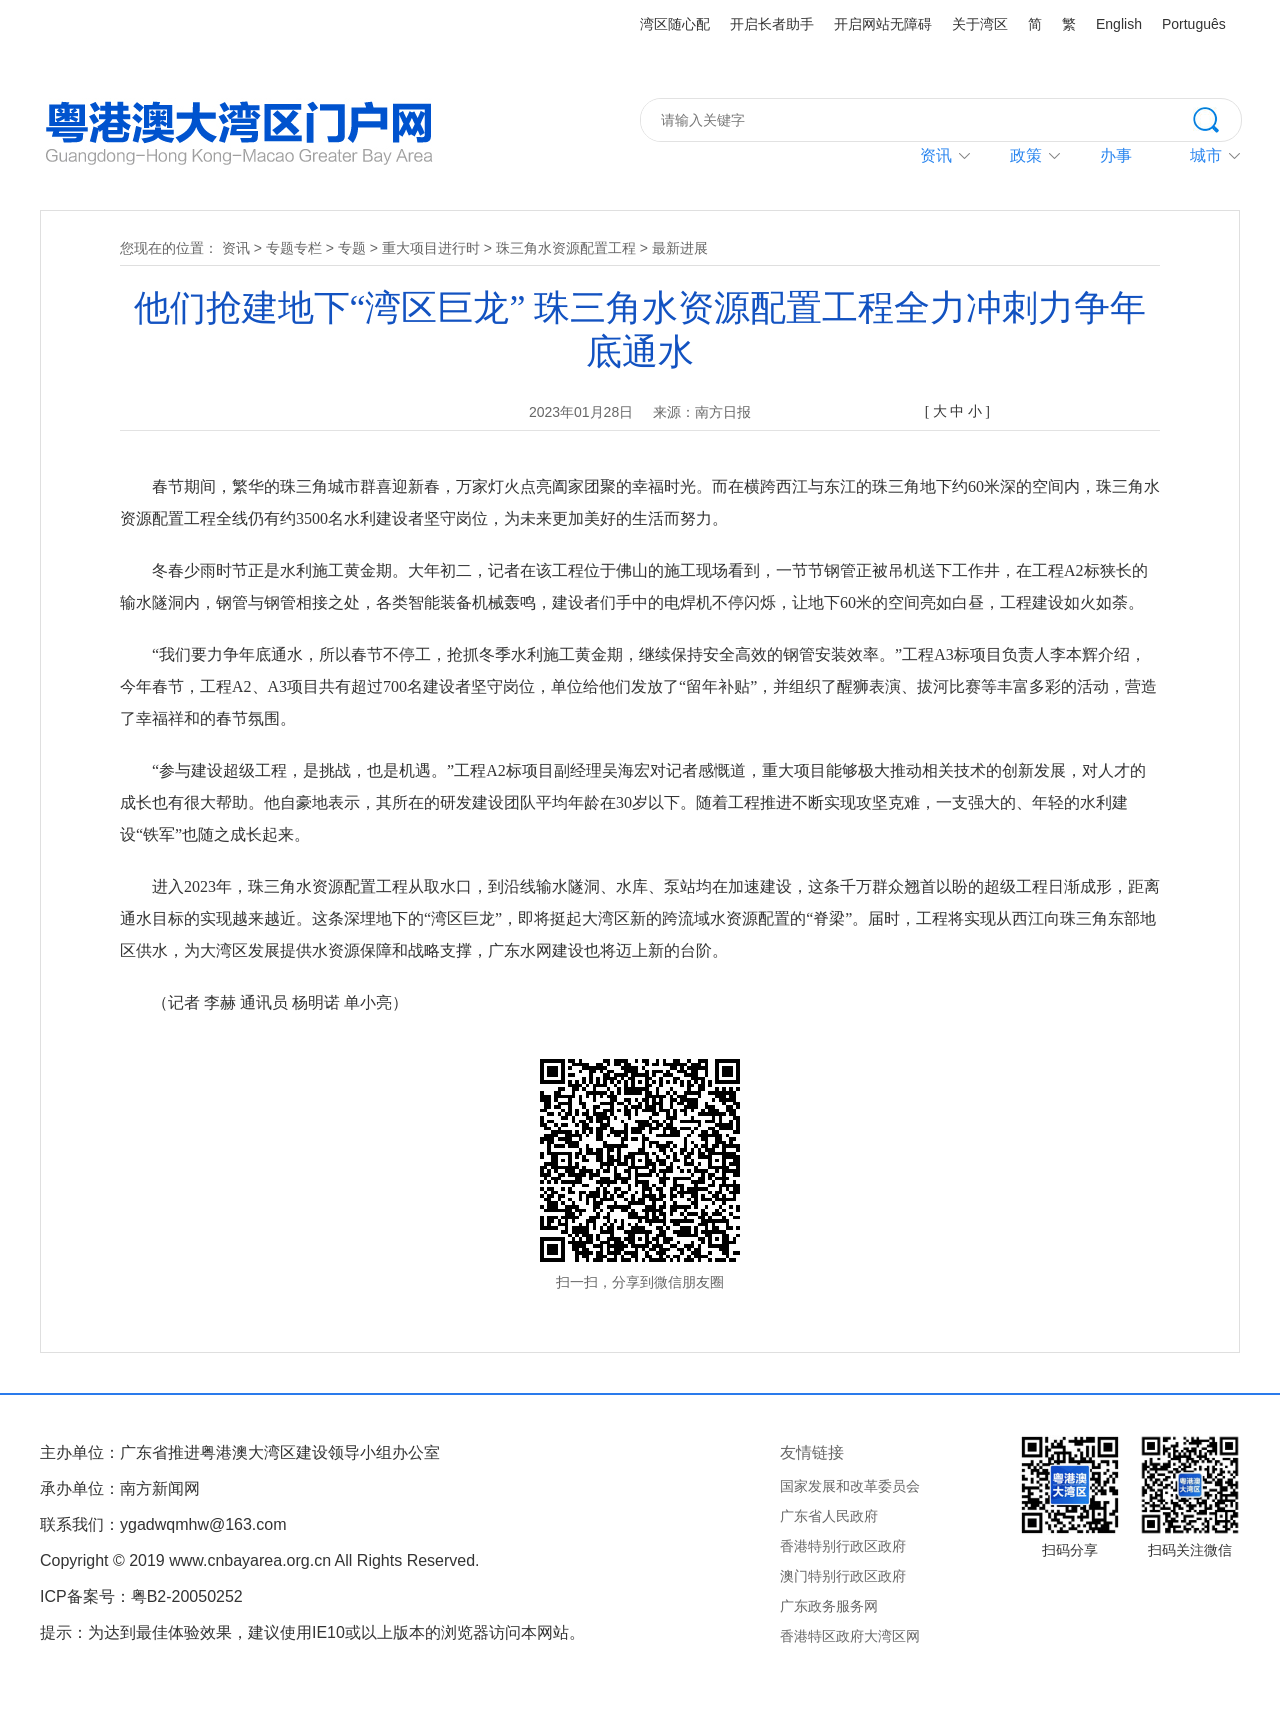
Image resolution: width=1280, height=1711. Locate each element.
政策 (1026, 155)
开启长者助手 (772, 24)
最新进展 (680, 248)
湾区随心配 (675, 24)
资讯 (936, 155)
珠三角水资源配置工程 (566, 248)
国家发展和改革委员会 (850, 1486)
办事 (1116, 155)
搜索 (1217, 118)
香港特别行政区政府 (843, 1546)
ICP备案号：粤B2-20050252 (141, 1596)
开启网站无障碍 (883, 24)
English (1119, 24)
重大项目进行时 (431, 248)
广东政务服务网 (829, 1606)
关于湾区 (980, 24)
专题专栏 (294, 248)
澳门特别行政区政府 (843, 1576)
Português (1194, 24)
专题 (352, 248)
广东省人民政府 (829, 1516)
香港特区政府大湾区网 (850, 1636)
